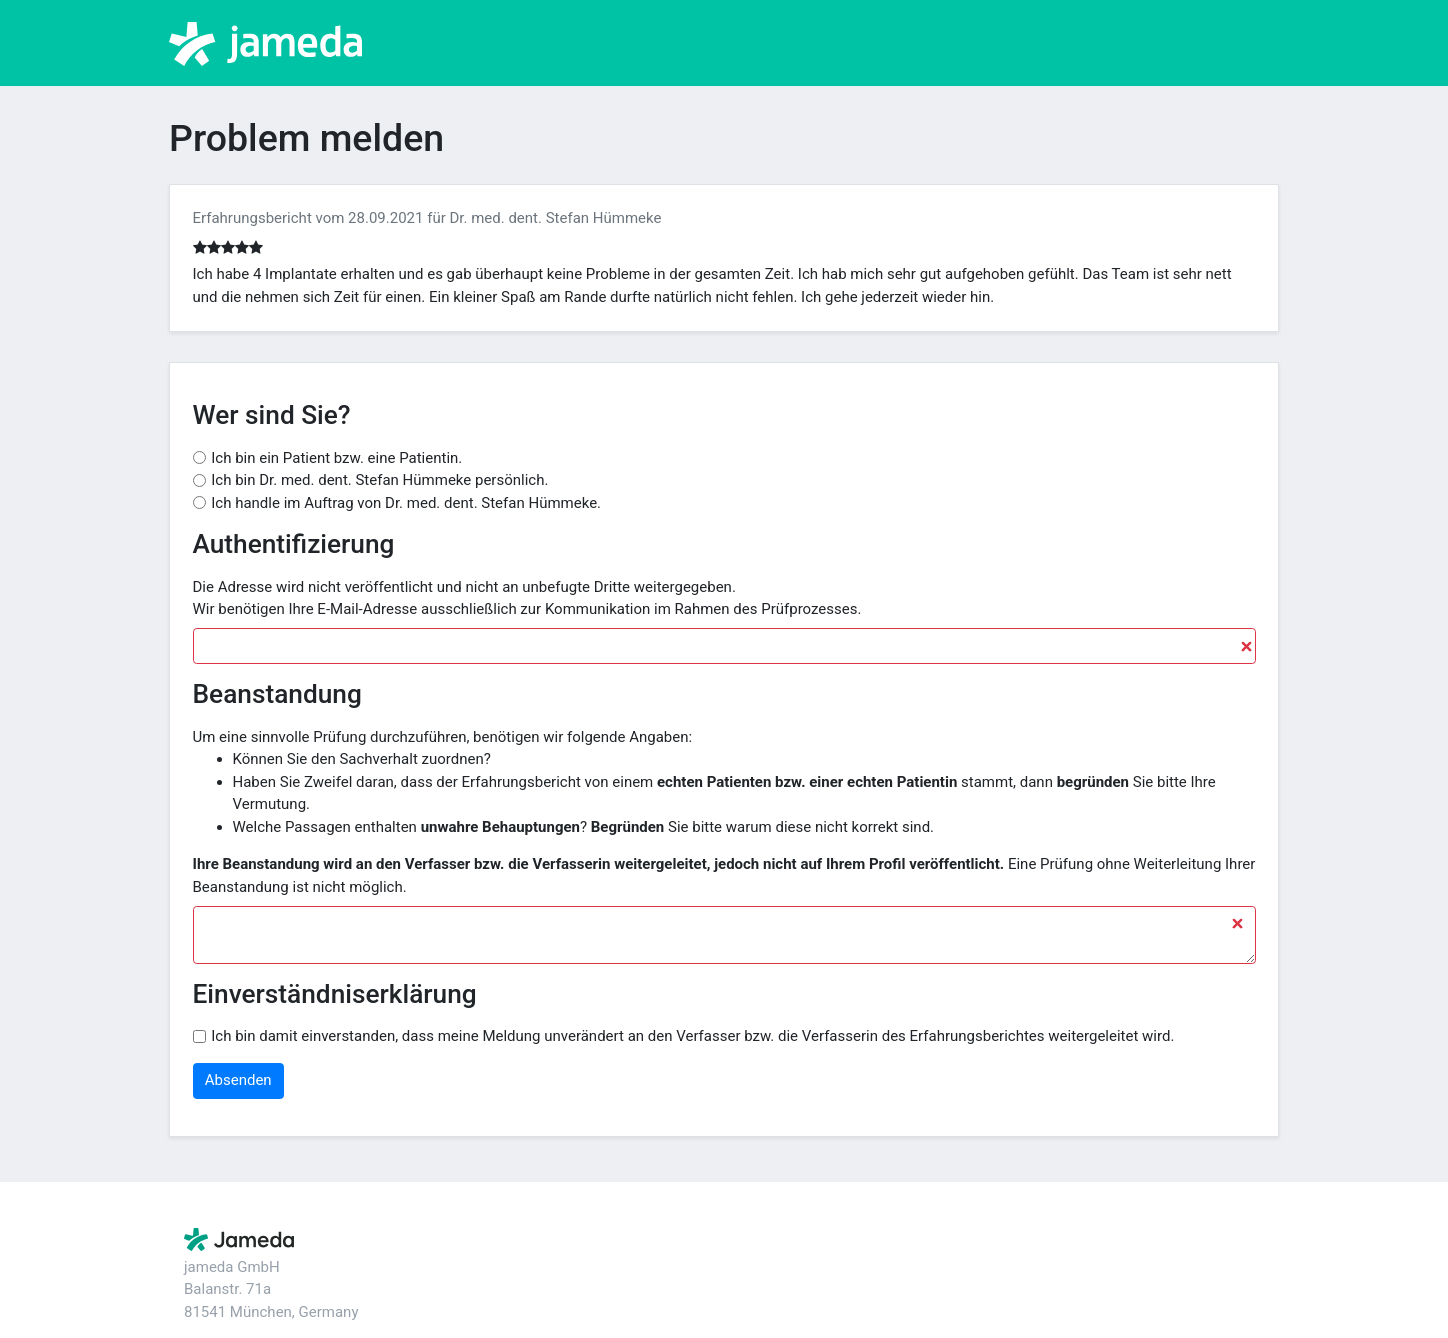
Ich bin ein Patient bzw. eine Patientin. (336, 458)
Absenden (238, 1080)
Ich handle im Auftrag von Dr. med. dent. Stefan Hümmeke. (406, 503)
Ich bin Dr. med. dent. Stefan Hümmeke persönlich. (379, 480)
